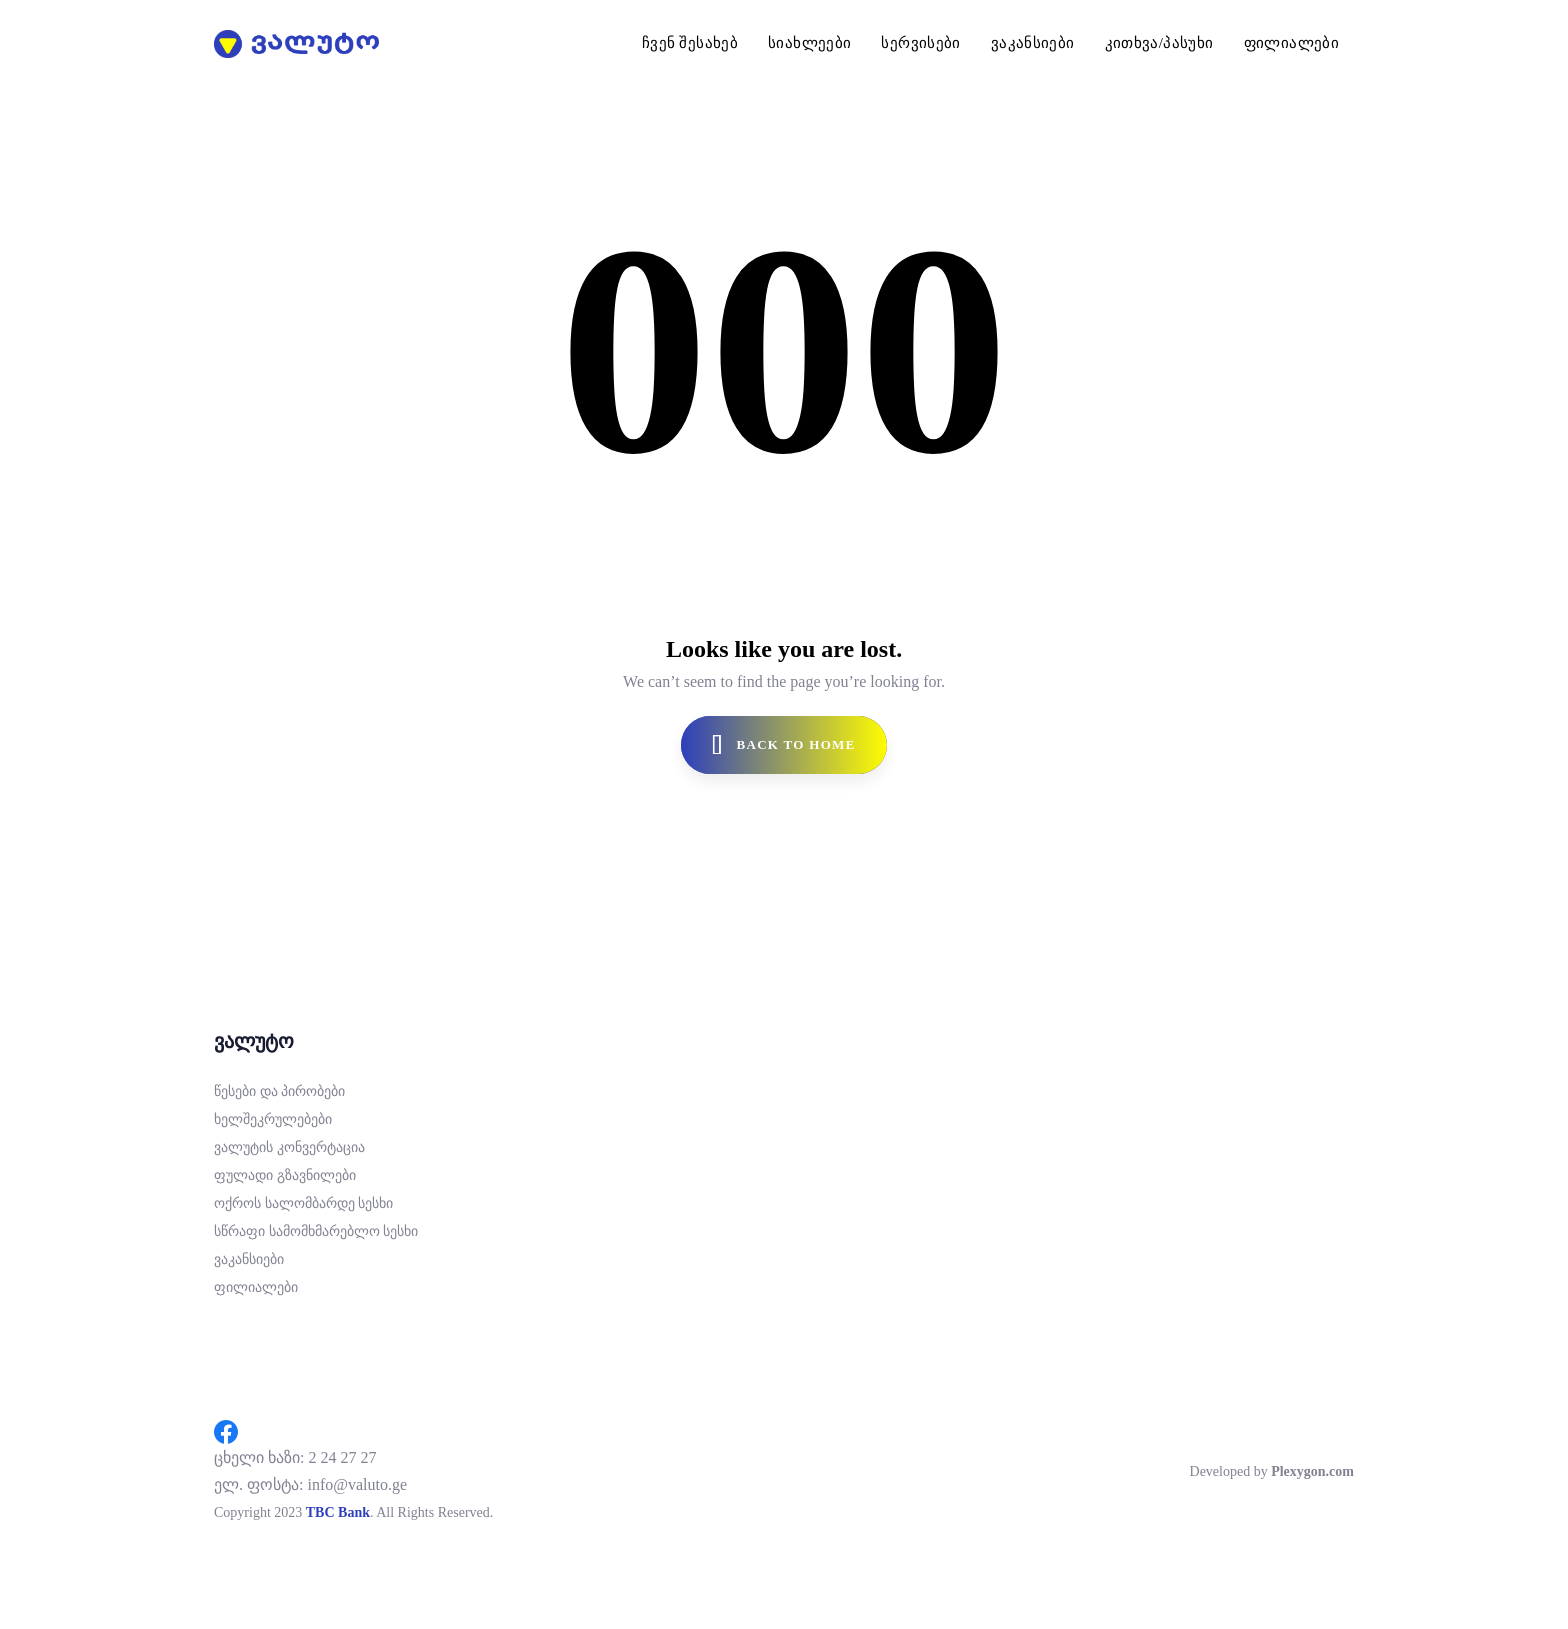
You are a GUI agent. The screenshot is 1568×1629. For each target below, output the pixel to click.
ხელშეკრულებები (273, 1119)
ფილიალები (256, 1287)
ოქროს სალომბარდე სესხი (303, 1203)
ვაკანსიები (249, 1259)
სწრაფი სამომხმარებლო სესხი (316, 1231)
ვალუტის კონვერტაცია (289, 1147)
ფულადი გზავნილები (285, 1175)
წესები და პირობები (279, 1091)
